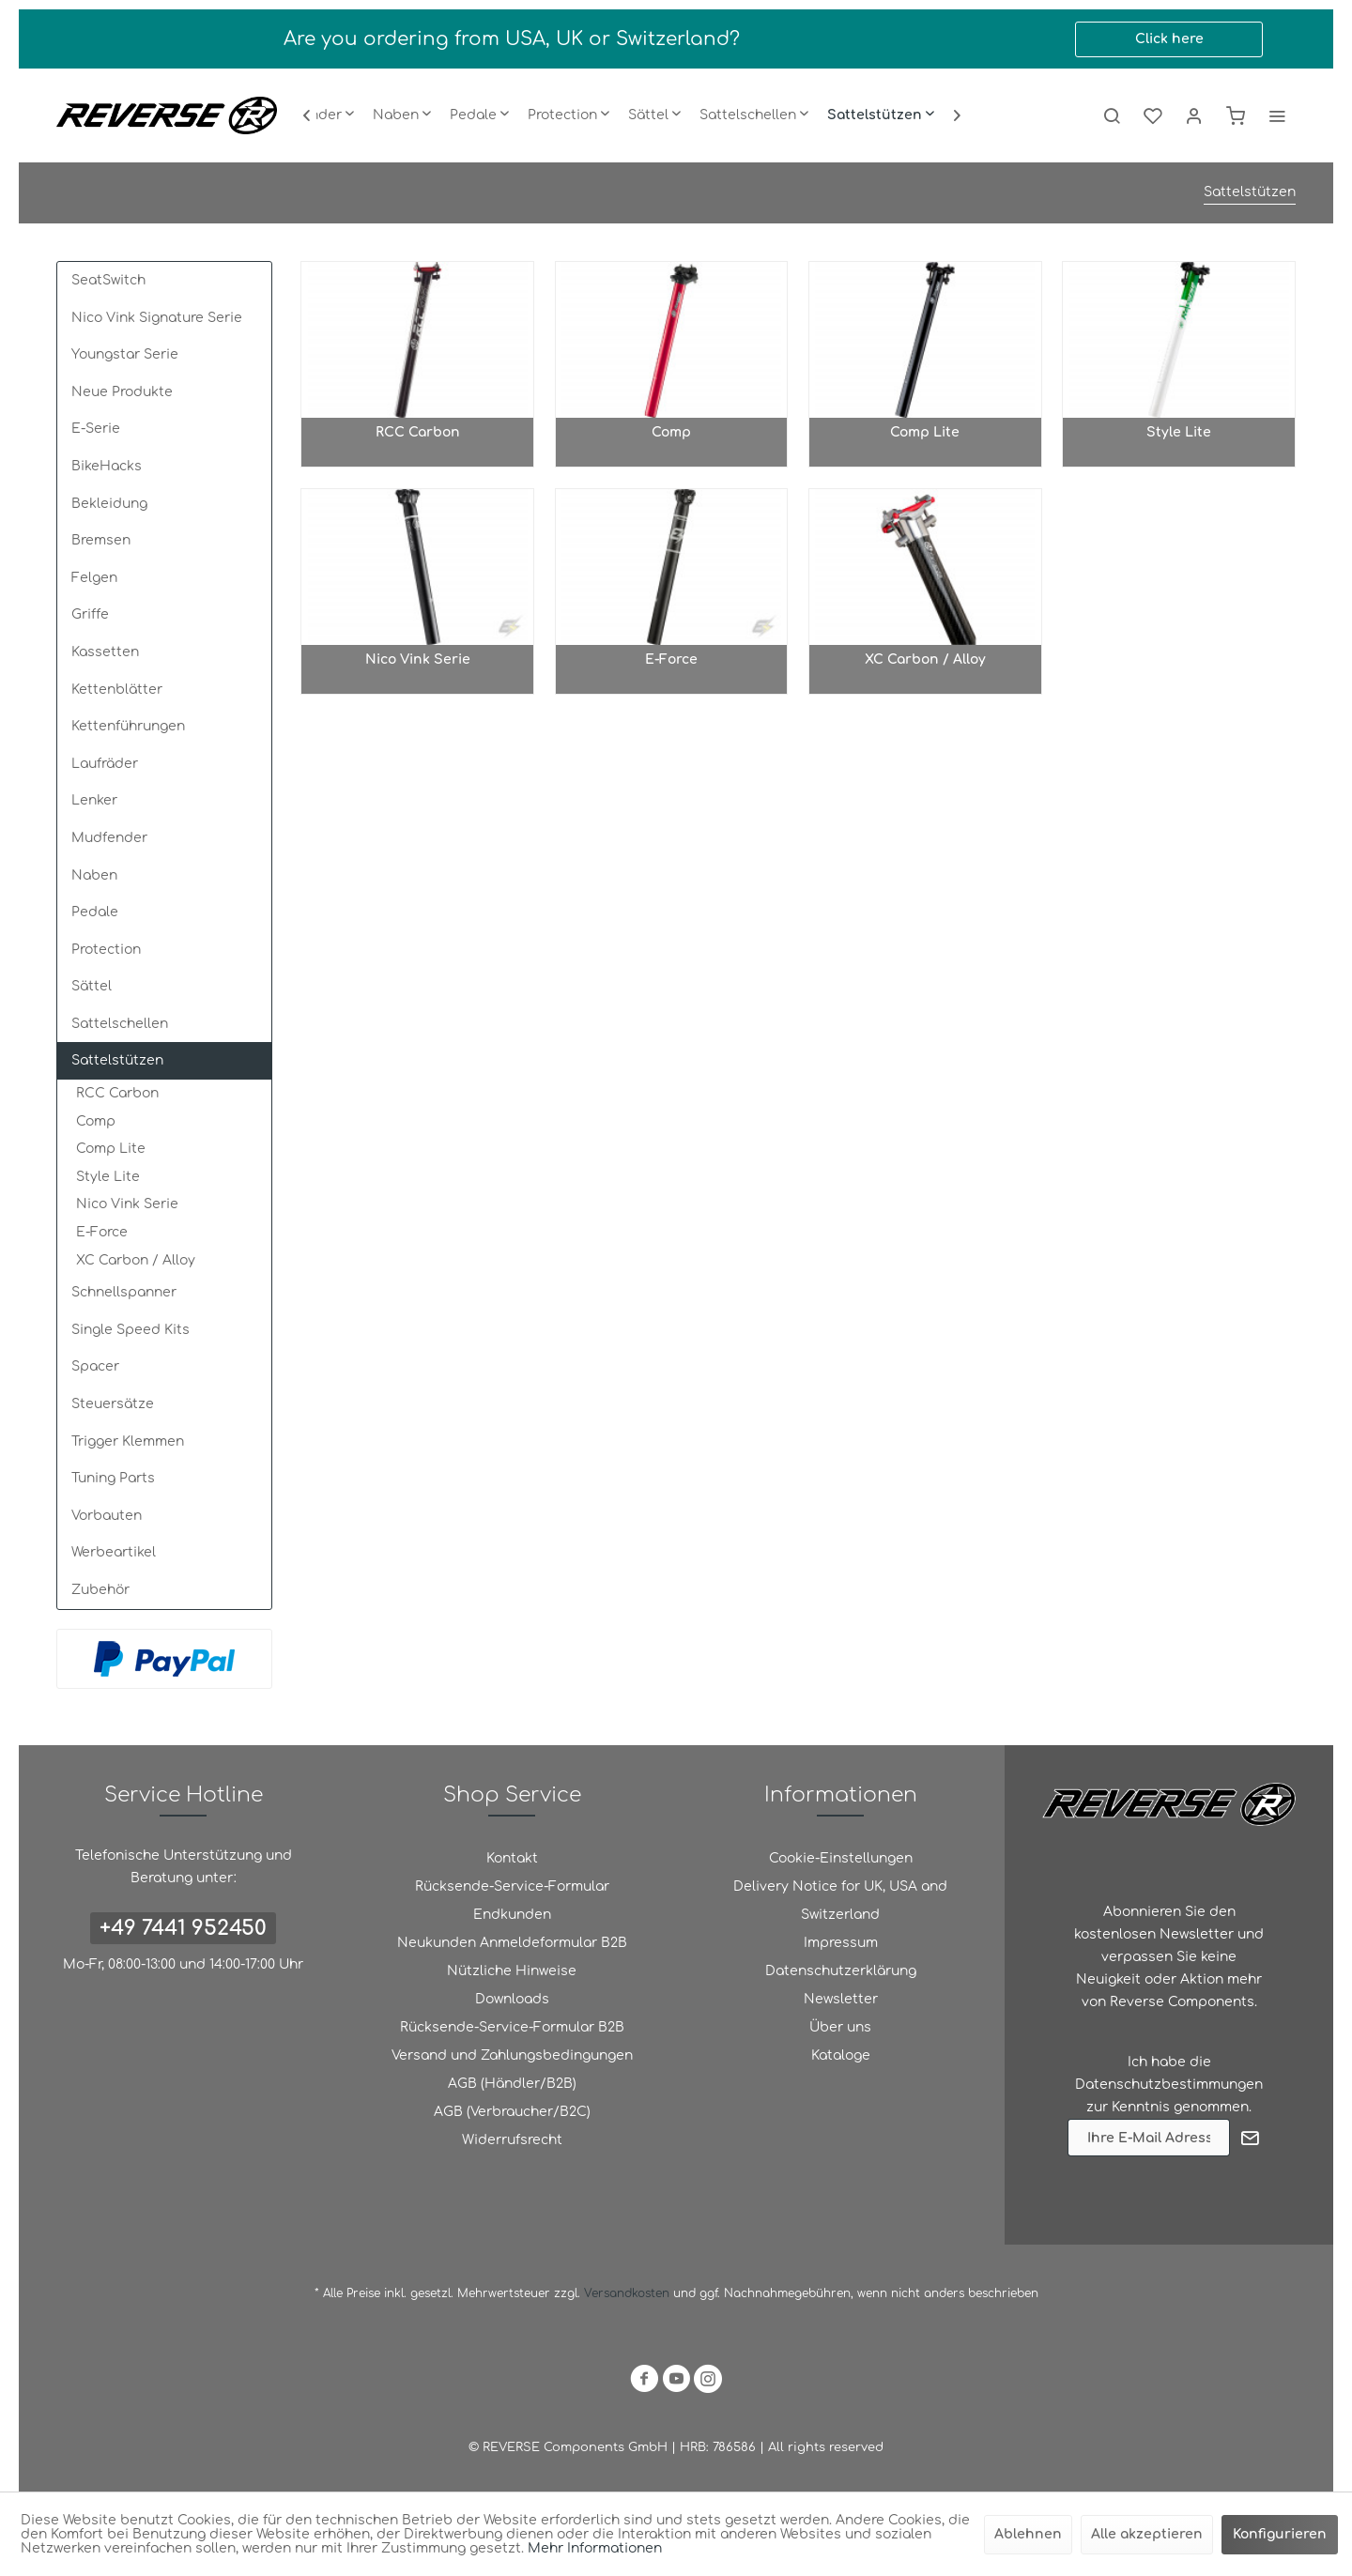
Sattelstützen (117, 1060)
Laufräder (104, 764)
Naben (94, 875)
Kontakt (512, 1858)
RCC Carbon (117, 1093)
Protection (106, 950)
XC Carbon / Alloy (135, 1260)
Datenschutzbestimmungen (1169, 2085)
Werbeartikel (113, 1552)
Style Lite (108, 1177)
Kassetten (105, 652)
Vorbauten (106, 1516)
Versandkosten (626, 2293)
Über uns (840, 2027)
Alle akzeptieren (1147, 2534)
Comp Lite (111, 1149)
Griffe (90, 614)
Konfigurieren (1280, 2534)
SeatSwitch (108, 280)
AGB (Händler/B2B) (512, 2084)
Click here (1169, 39)
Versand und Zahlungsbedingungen (512, 2055)
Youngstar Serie (124, 354)
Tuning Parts (113, 1478)
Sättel (91, 986)
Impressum (841, 1943)
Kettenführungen (128, 726)
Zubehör (100, 1590)
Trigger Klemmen (127, 1441)
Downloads (512, 1999)
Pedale (94, 912)
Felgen (94, 578)
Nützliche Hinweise (511, 1971)
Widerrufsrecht (512, 2140)
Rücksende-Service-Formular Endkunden (512, 1900)
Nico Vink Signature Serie (156, 318)
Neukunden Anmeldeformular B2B (512, 1943)
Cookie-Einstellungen (841, 1858)
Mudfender (109, 838)
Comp (95, 1121)
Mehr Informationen (595, 2548)
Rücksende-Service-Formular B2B (512, 2027)
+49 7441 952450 (183, 1928)
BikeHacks (106, 466)
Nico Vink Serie (127, 1204)
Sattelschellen (119, 1024)
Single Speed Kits (130, 1330)
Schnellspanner (124, 1292)
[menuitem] (401, 115)
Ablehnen (1028, 2534)
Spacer (95, 1366)
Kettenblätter (116, 689)
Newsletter (841, 1999)
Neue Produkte (122, 392)
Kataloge (840, 2055)
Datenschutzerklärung (840, 1971)
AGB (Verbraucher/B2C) (512, 2112)
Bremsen (101, 540)
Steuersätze (112, 1404)
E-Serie (95, 429)
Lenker (94, 800)
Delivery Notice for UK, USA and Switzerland (840, 1900)
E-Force (102, 1232)
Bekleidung (109, 504)
